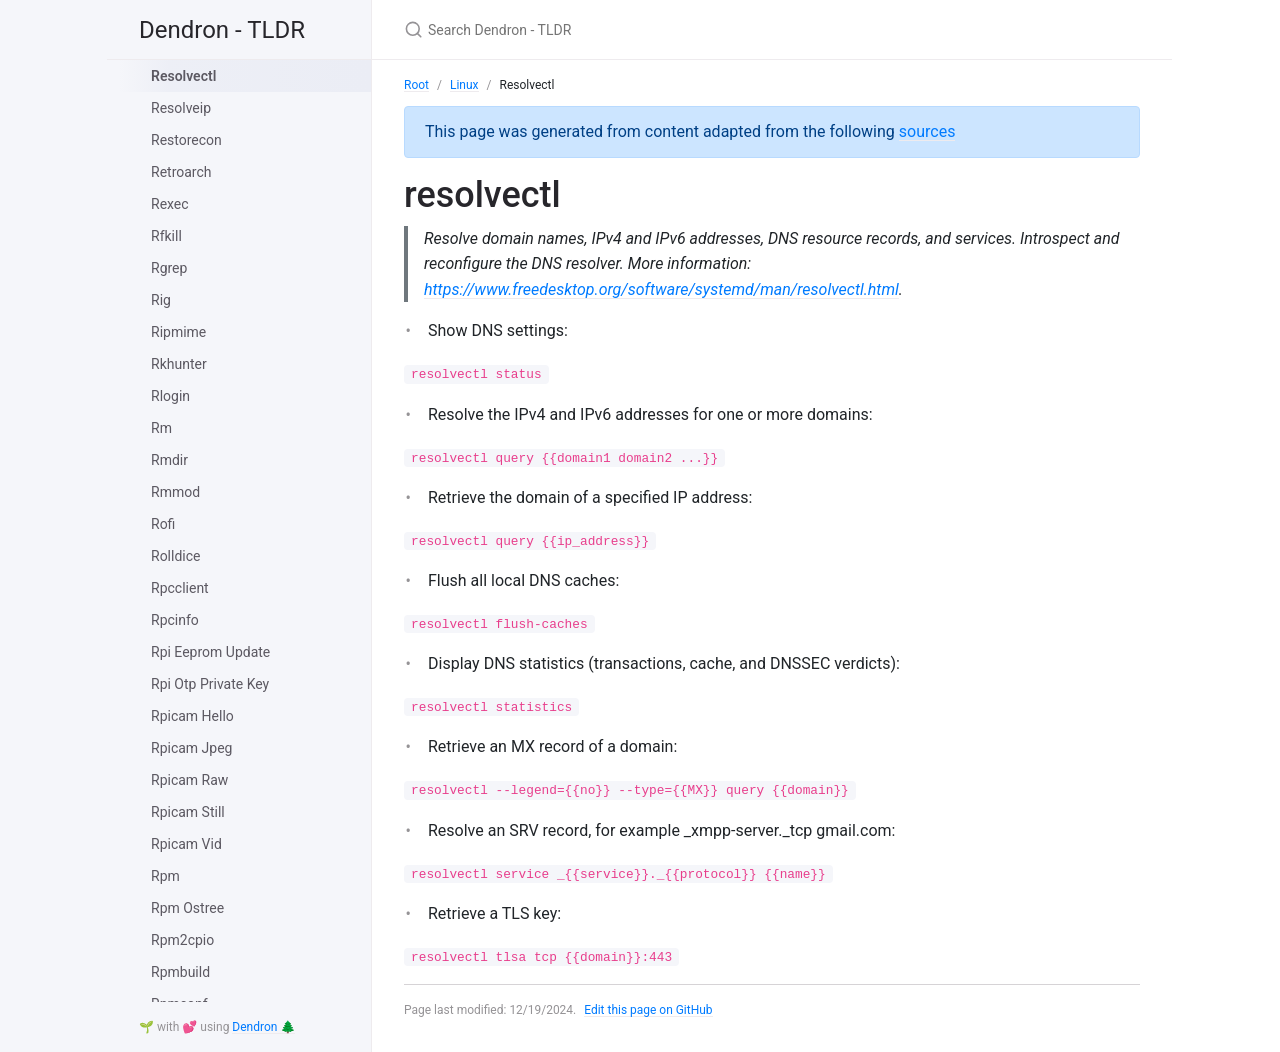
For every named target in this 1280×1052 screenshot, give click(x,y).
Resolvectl (183, 76)
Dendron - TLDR (222, 30)
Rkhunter (179, 364)
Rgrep (169, 268)
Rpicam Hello (192, 716)
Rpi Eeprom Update (210, 652)
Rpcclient (180, 588)
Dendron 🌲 (263, 1027)
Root (416, 85)
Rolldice (175, 556)
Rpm (165, 876)
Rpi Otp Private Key (210, 684)
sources (927, 131)
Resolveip (181, 108)
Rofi (163, 524)
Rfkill (166, 236)
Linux (464, 85)
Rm (161, 428)
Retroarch (181, 172)
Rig (161, 300)
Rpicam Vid (186, 844)
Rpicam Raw (189, 780)
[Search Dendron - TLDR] (640, 29)
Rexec (170, 204)
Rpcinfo (175, 620)
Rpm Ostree (187, 908)
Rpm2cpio (182, 940)
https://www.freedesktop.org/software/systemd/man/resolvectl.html (661, 289)
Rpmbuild (180, 972)
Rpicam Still (188, 812)
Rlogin (170, 396)
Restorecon (186, 140)
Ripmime (178, 332)
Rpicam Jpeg (191, 748)
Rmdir (169, 460)
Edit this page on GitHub (648, 1010)
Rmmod (175, 492)
